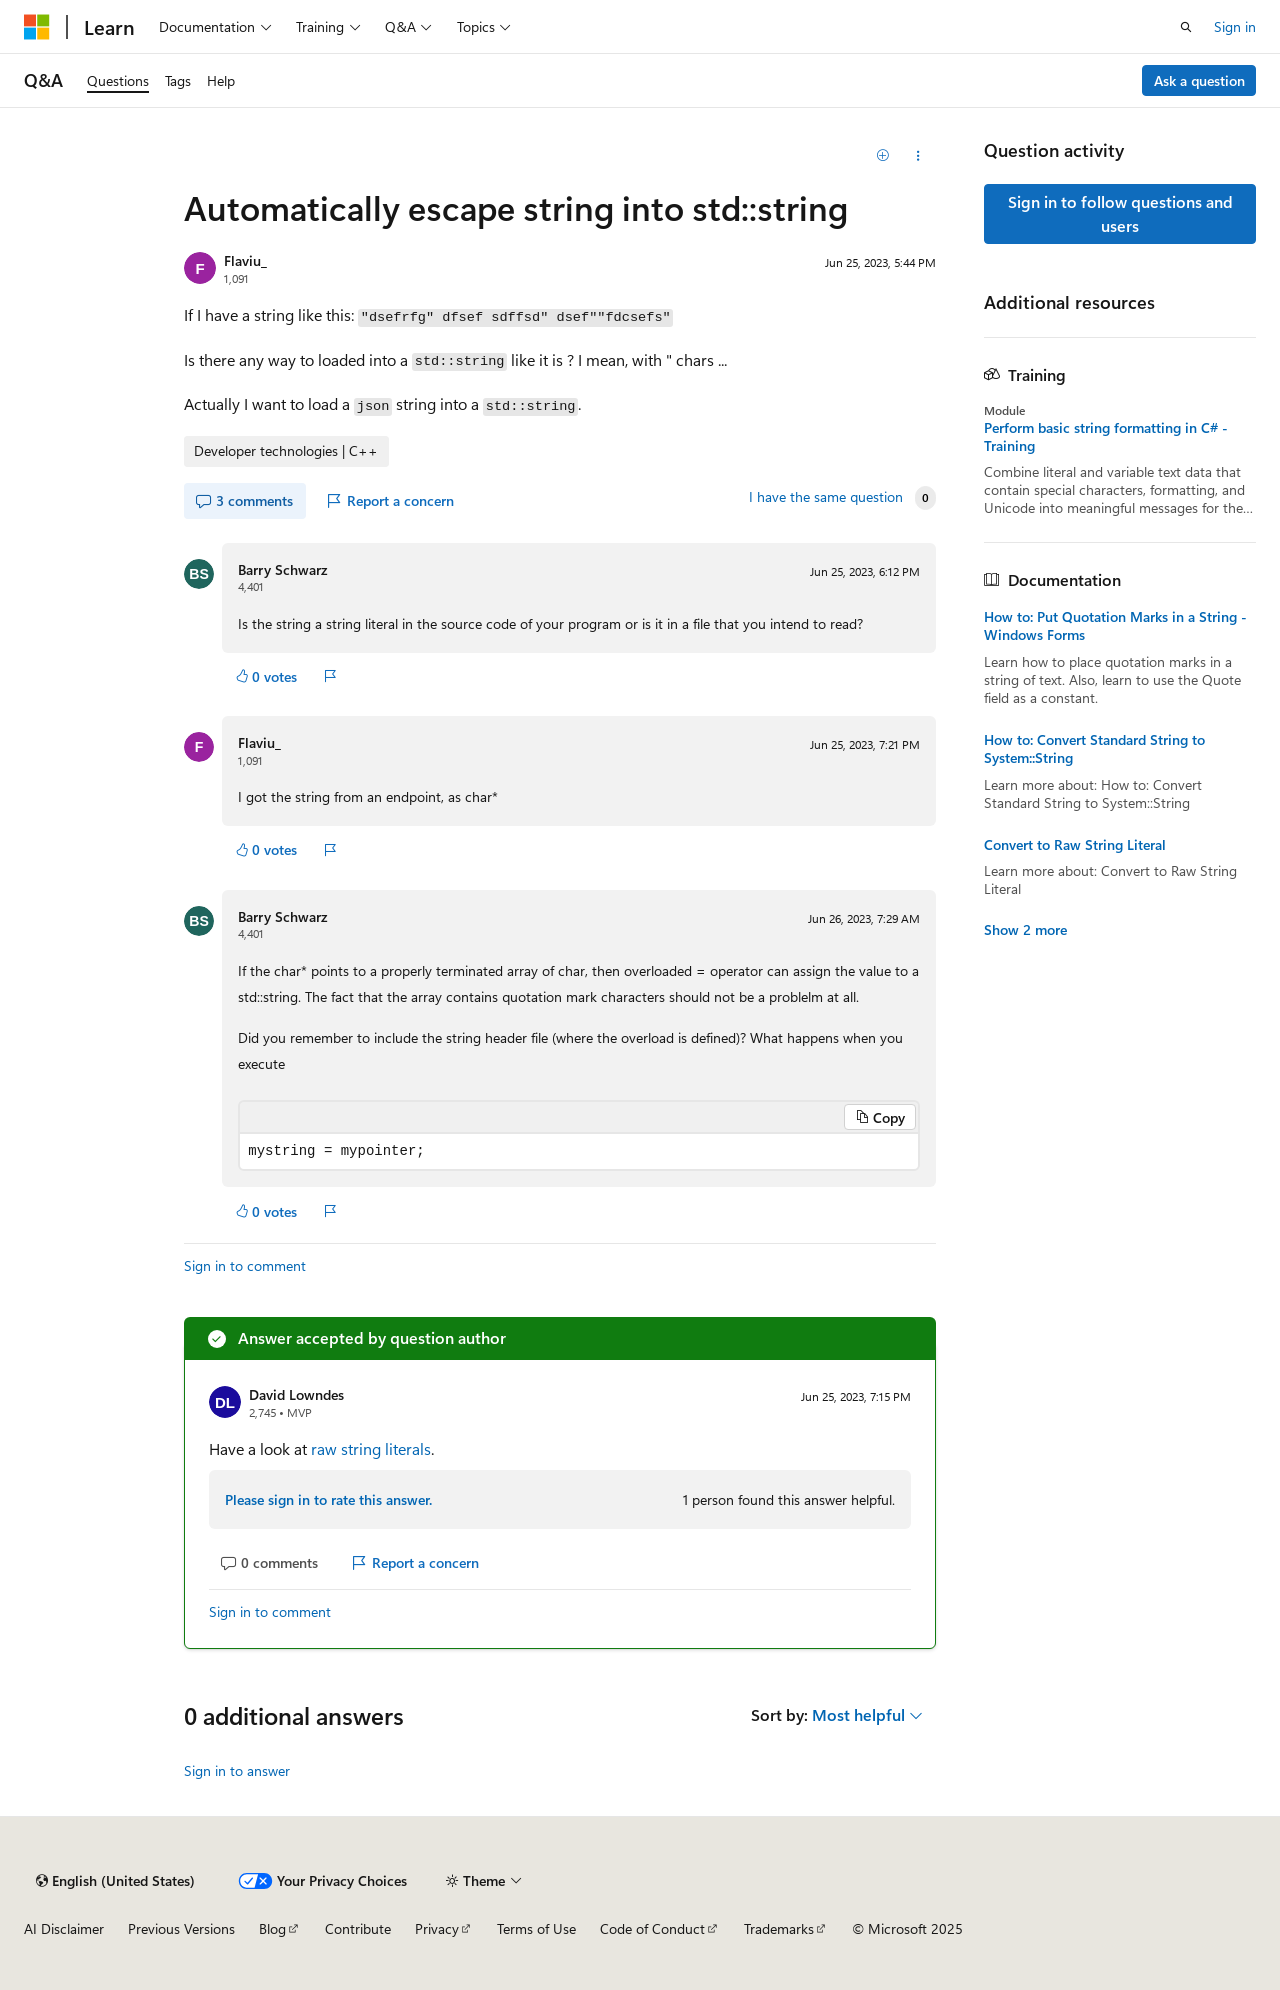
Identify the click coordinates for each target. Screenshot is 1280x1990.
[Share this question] (918, 156)
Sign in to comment (245, 1265)
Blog (272, 1928)
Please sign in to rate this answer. (328, 1499)
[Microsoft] (37, 27)
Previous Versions (181, 1928)
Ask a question (1199, 80)
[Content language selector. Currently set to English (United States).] (115, 1881)
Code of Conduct (652, 1928)
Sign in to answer (237, 1770)
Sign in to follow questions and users (1120, 213)
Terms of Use (536, 1928)
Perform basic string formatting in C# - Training (1106, 437)
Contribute (358, 1928)
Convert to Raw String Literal (1075, 845)
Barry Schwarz (282, 569)
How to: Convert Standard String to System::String (1094, 749)
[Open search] (1186, 27)
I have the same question (826, 497)
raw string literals (371, 1448)
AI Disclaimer (64, 1928)
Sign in (1235, 26)
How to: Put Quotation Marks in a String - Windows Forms (1115, 626)
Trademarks (779, 1928)
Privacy (437, 1928)
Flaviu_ (245, 260)
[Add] (883, 156)
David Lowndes (296, 1394)
